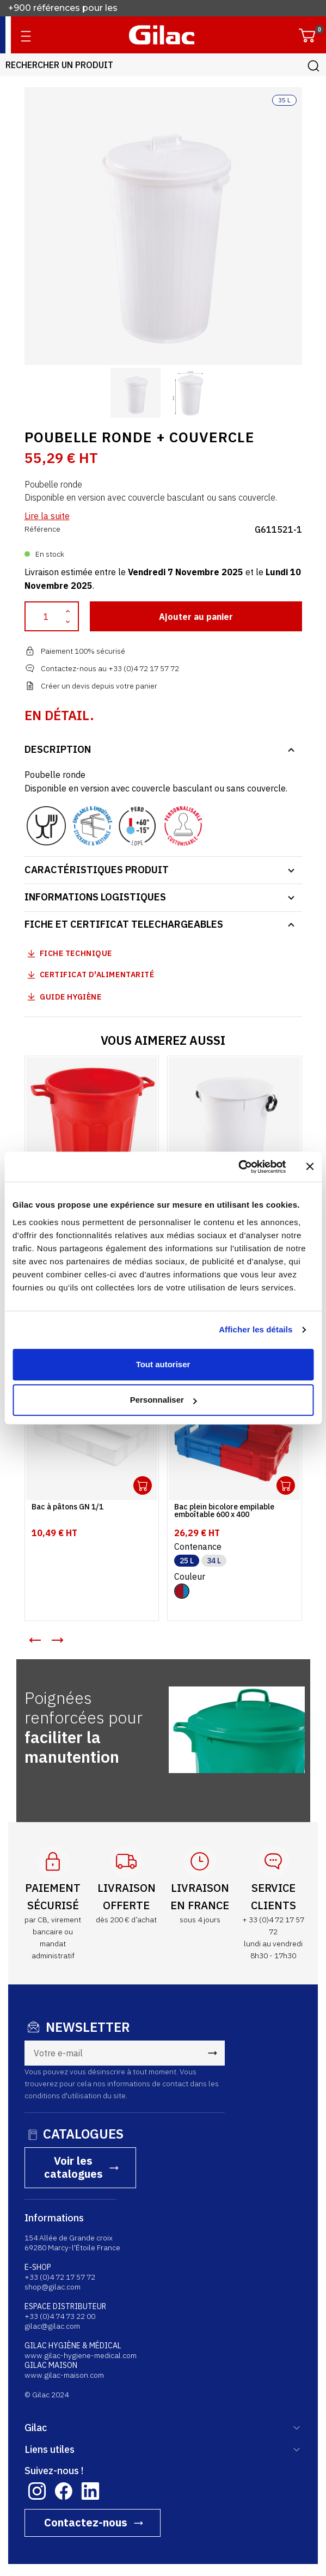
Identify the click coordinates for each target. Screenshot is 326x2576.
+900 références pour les (64, 8)
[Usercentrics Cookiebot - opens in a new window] (238, 1167)
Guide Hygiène (63, 996)
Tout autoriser (163, 1364)
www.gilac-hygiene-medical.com (80, 2269)
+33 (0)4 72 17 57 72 (59, 2190)
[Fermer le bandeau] (309, 1167)
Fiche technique (76, 953)
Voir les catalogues (258, 2071)
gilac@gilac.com (52, 2239)
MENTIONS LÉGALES (231, 2502)
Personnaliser (163, 1399)
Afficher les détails (255, 1329)
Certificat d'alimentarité (97, 974)
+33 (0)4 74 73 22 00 (59, 2229)
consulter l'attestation (111, 2514)
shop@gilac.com (52, 2200)
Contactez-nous (85, 2435)
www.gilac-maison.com (64, 2288)
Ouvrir (142, 1485)
